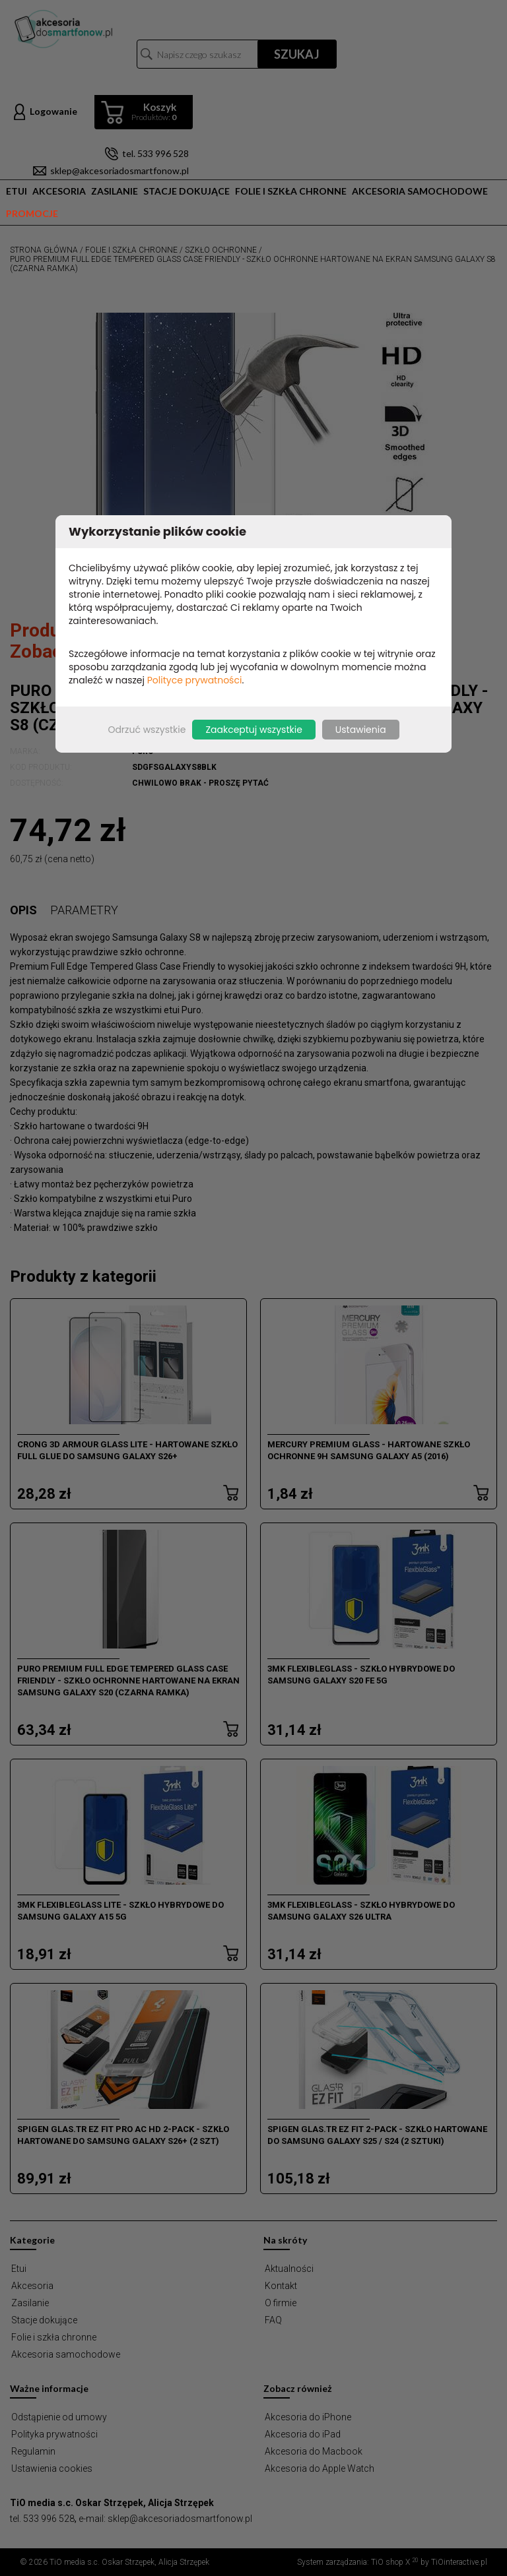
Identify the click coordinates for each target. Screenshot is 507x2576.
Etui (16, 191)
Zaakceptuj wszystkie (253, 729)
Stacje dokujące (186, 191)
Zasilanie (114, 191)
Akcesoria (59, 191)
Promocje (32, 213)
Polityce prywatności (194, 680)
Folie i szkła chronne (291, 191)
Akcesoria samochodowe (420, 191)
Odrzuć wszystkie (147, 729)
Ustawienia (360, 729)
